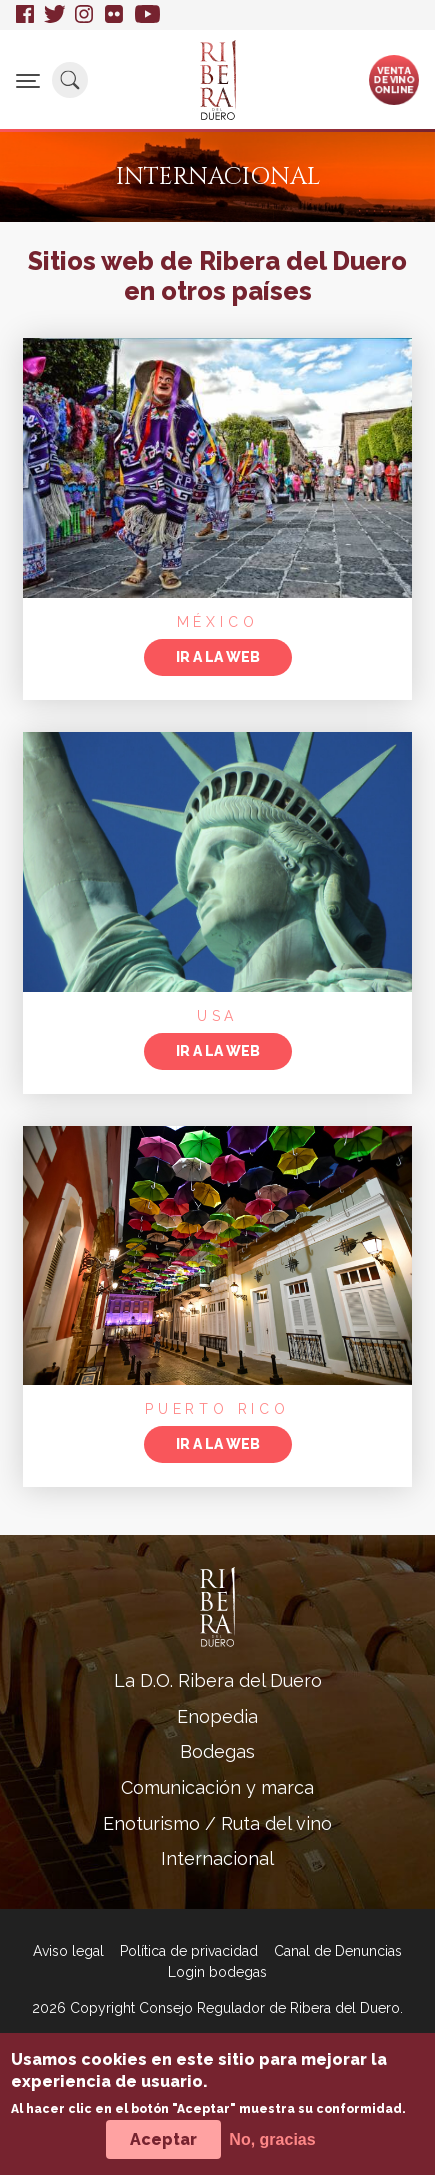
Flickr (115, 15)
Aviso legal (68, 1951)
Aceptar (163, 2149)
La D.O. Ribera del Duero (218, 1680)
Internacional (217, 1858)
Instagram (85, 15)
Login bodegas (217, 1972)
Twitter (54, 15)
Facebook (25, 15)
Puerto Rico (217, 1409)
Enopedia (217, 1716)
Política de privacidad (189, 1951)
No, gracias (272, 2149)
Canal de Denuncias (338, 1951)
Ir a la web (218, 657)
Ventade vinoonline (394, 79)
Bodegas (217, 1751)
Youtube (147, 15)
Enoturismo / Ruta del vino (217, 1823)
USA (217, 1016)
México (218, 622)
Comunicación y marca (217, 1787)
